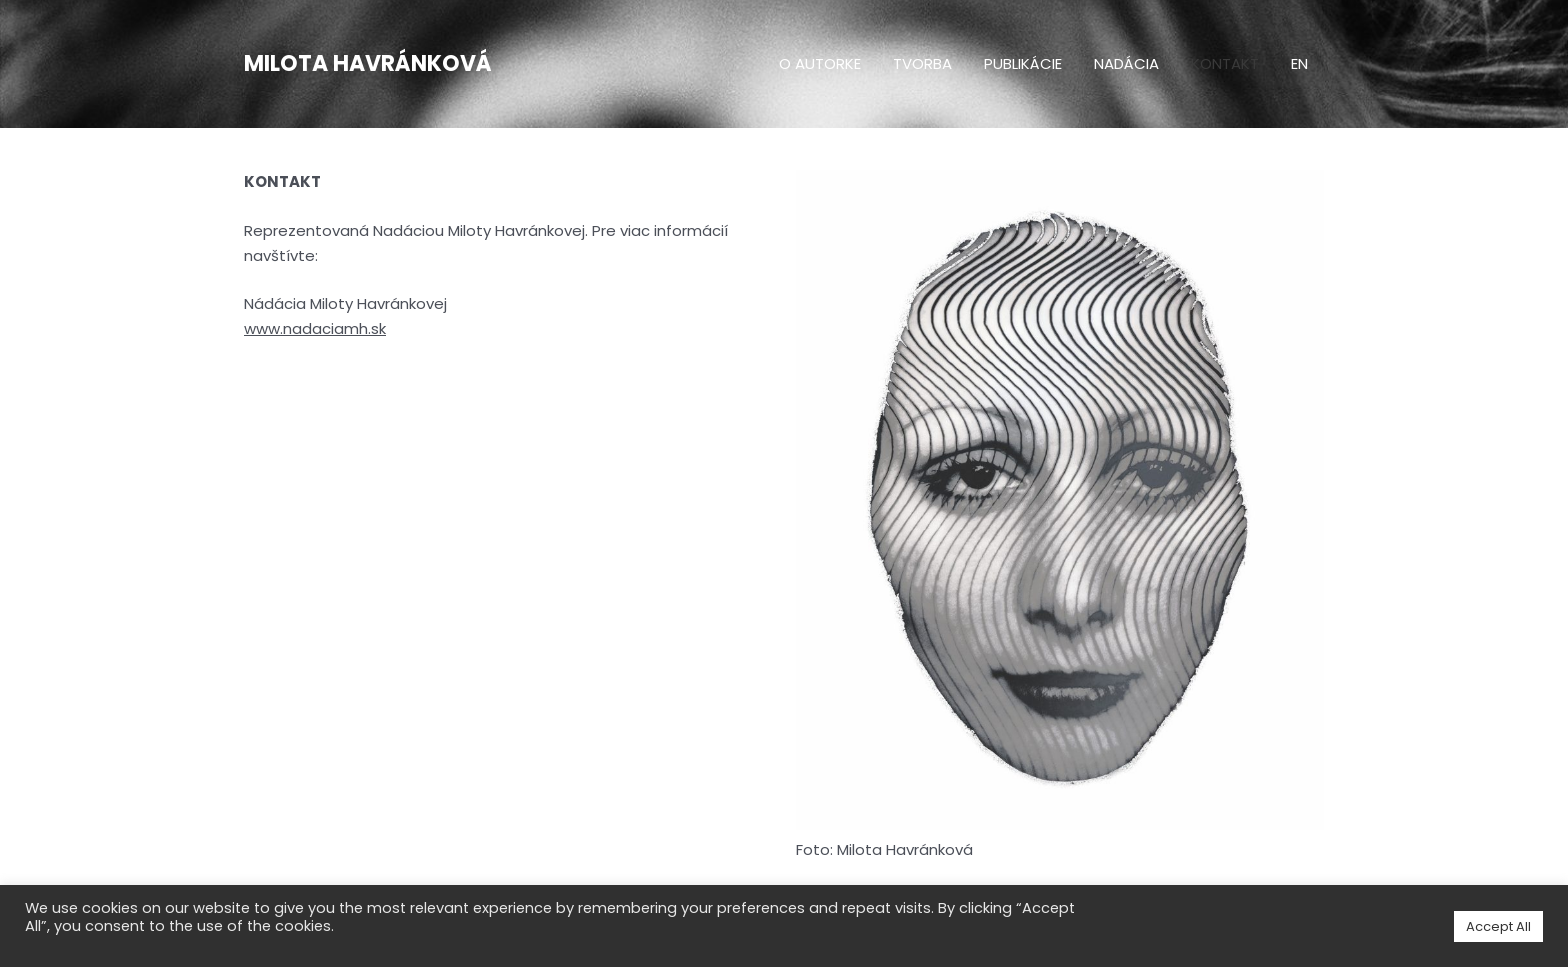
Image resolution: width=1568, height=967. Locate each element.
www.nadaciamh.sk (315, 328)
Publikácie (1023, 63)
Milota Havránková (368, 63)
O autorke (820, 63)
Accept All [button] (1498, 926)
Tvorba (922, 63)
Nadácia (1126, 63)
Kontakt (1225, 63)
